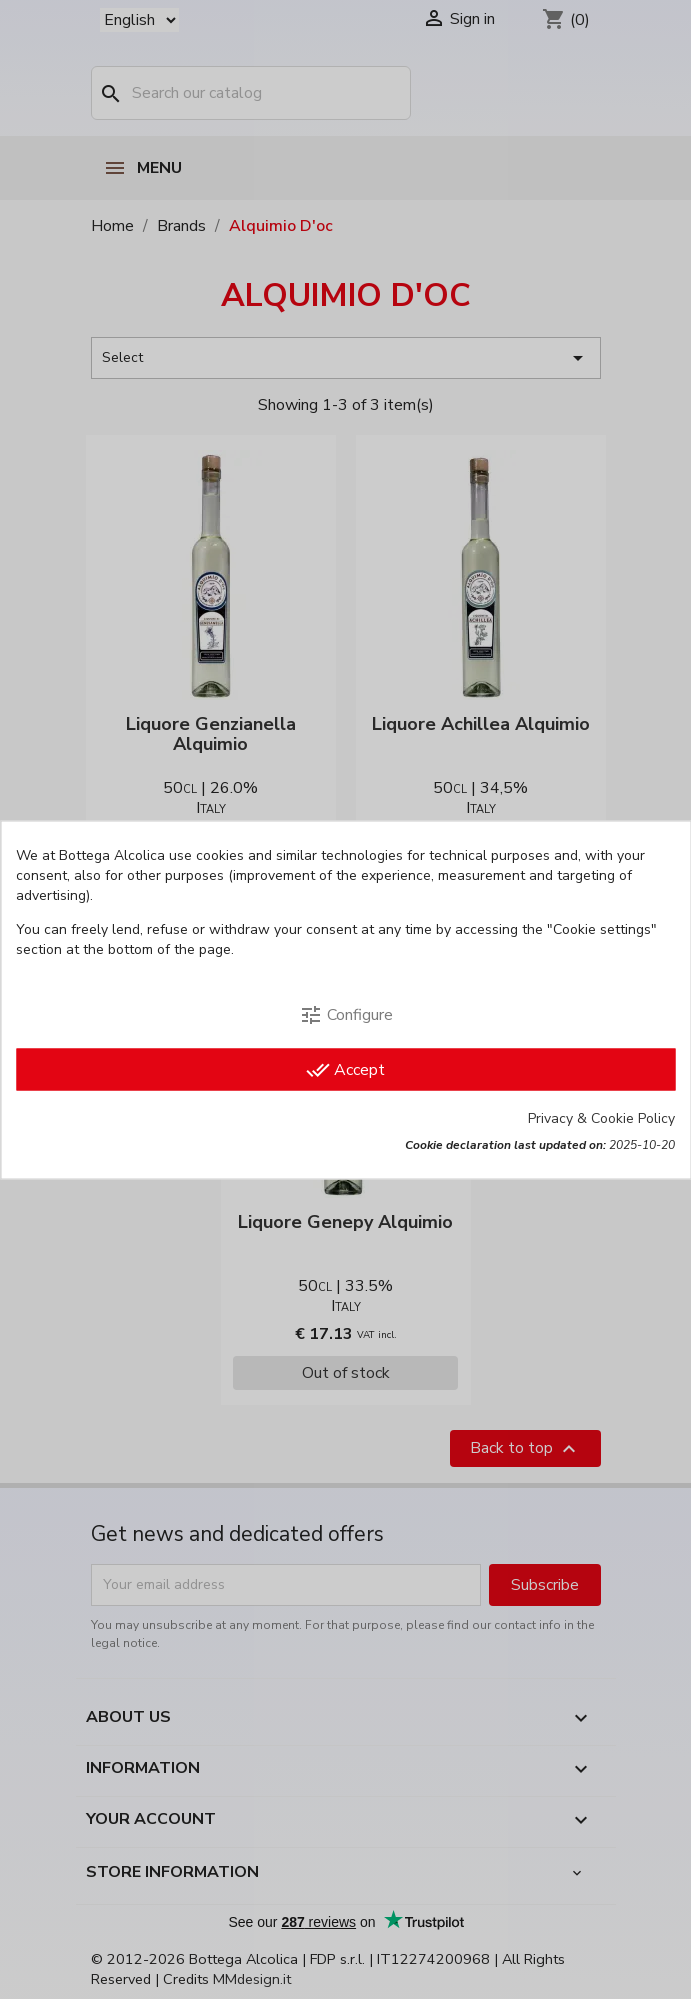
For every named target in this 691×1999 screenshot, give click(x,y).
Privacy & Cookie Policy (601, 1117)
